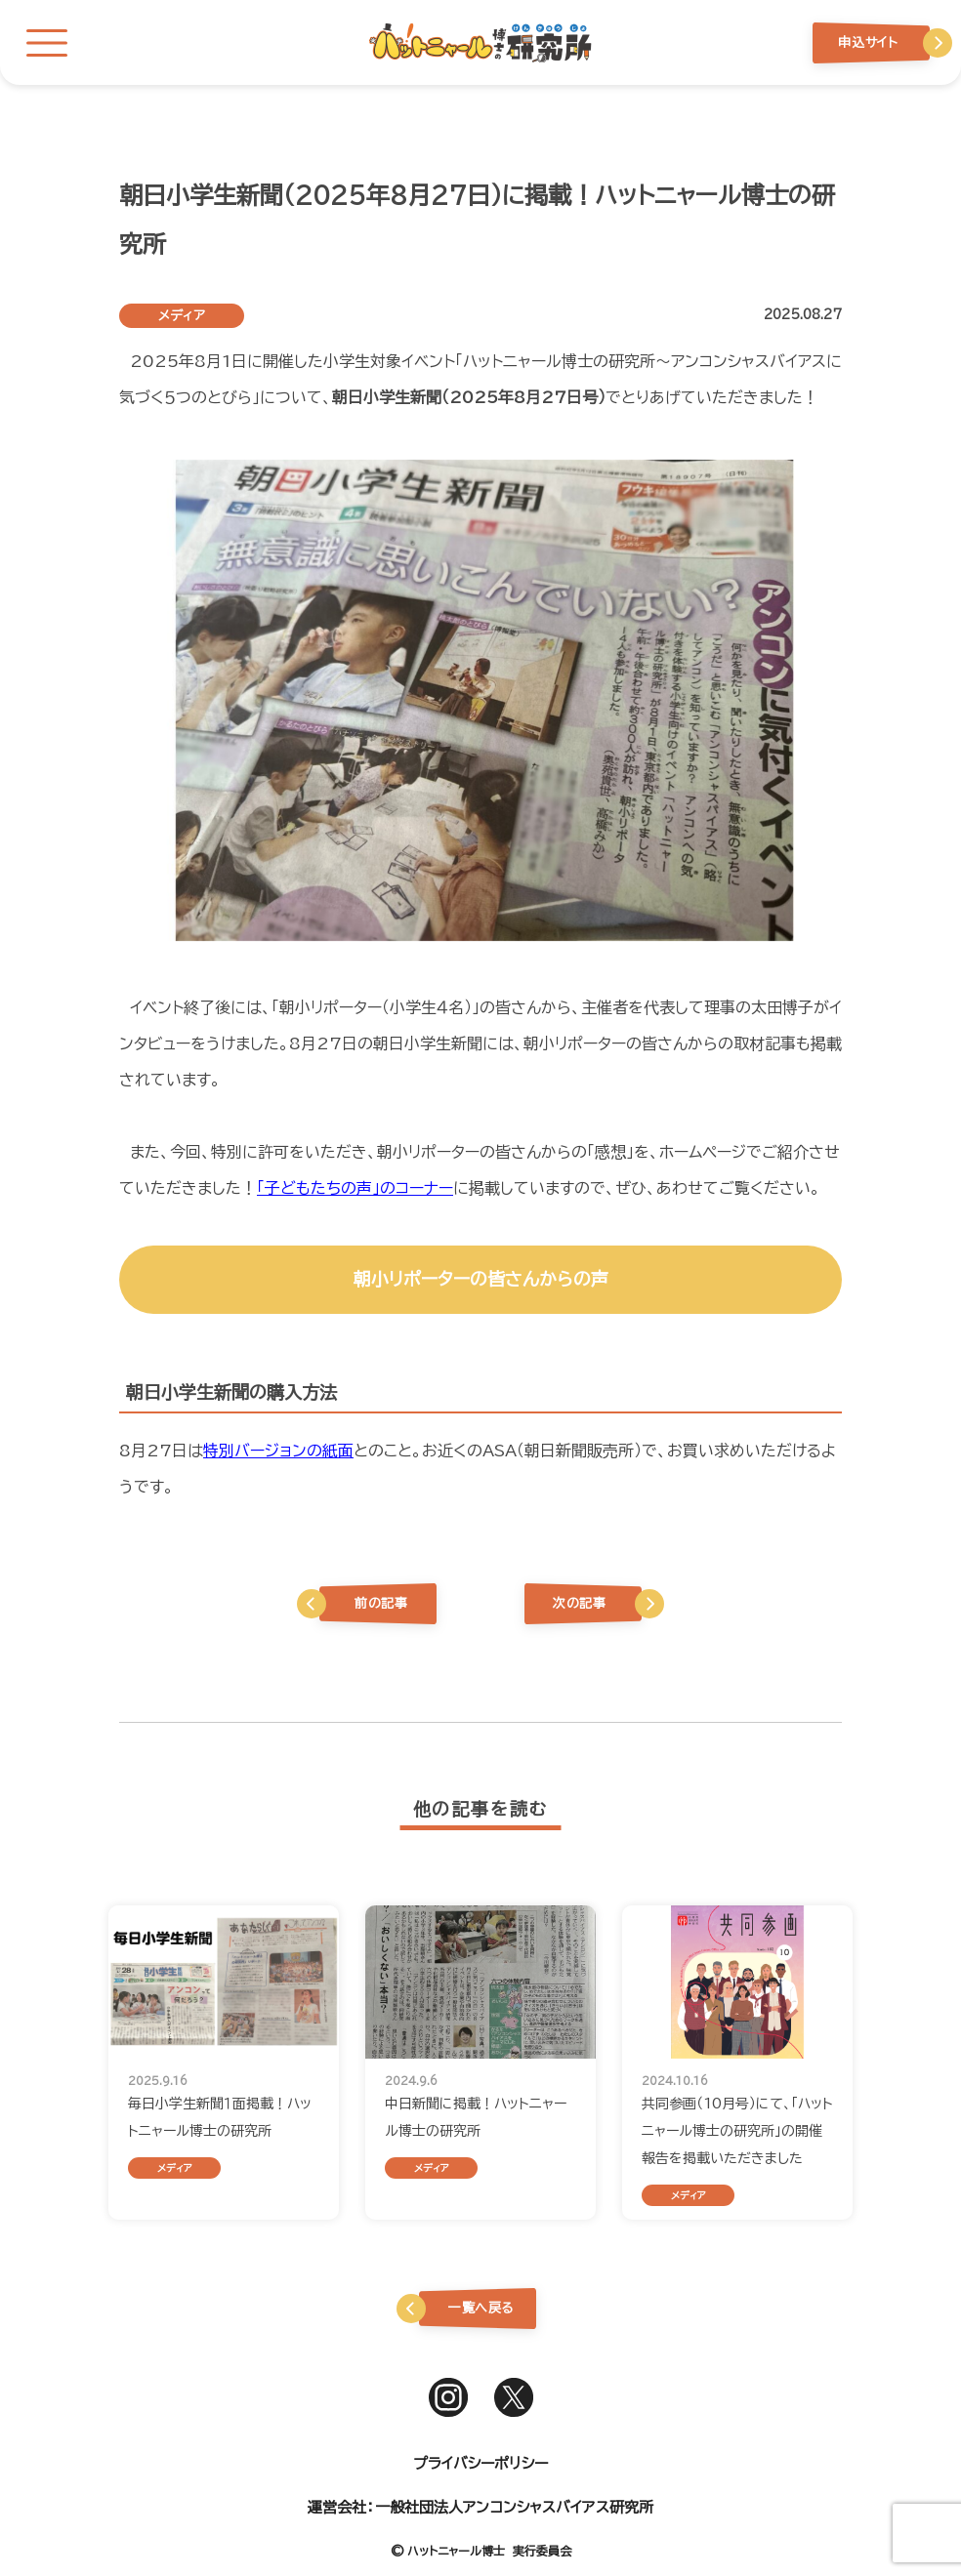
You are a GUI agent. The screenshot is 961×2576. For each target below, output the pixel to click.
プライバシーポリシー (480, 2463)
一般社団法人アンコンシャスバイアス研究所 (514, 2507)
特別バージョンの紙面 (278, 1450)
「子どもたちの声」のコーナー (355, 1188)
